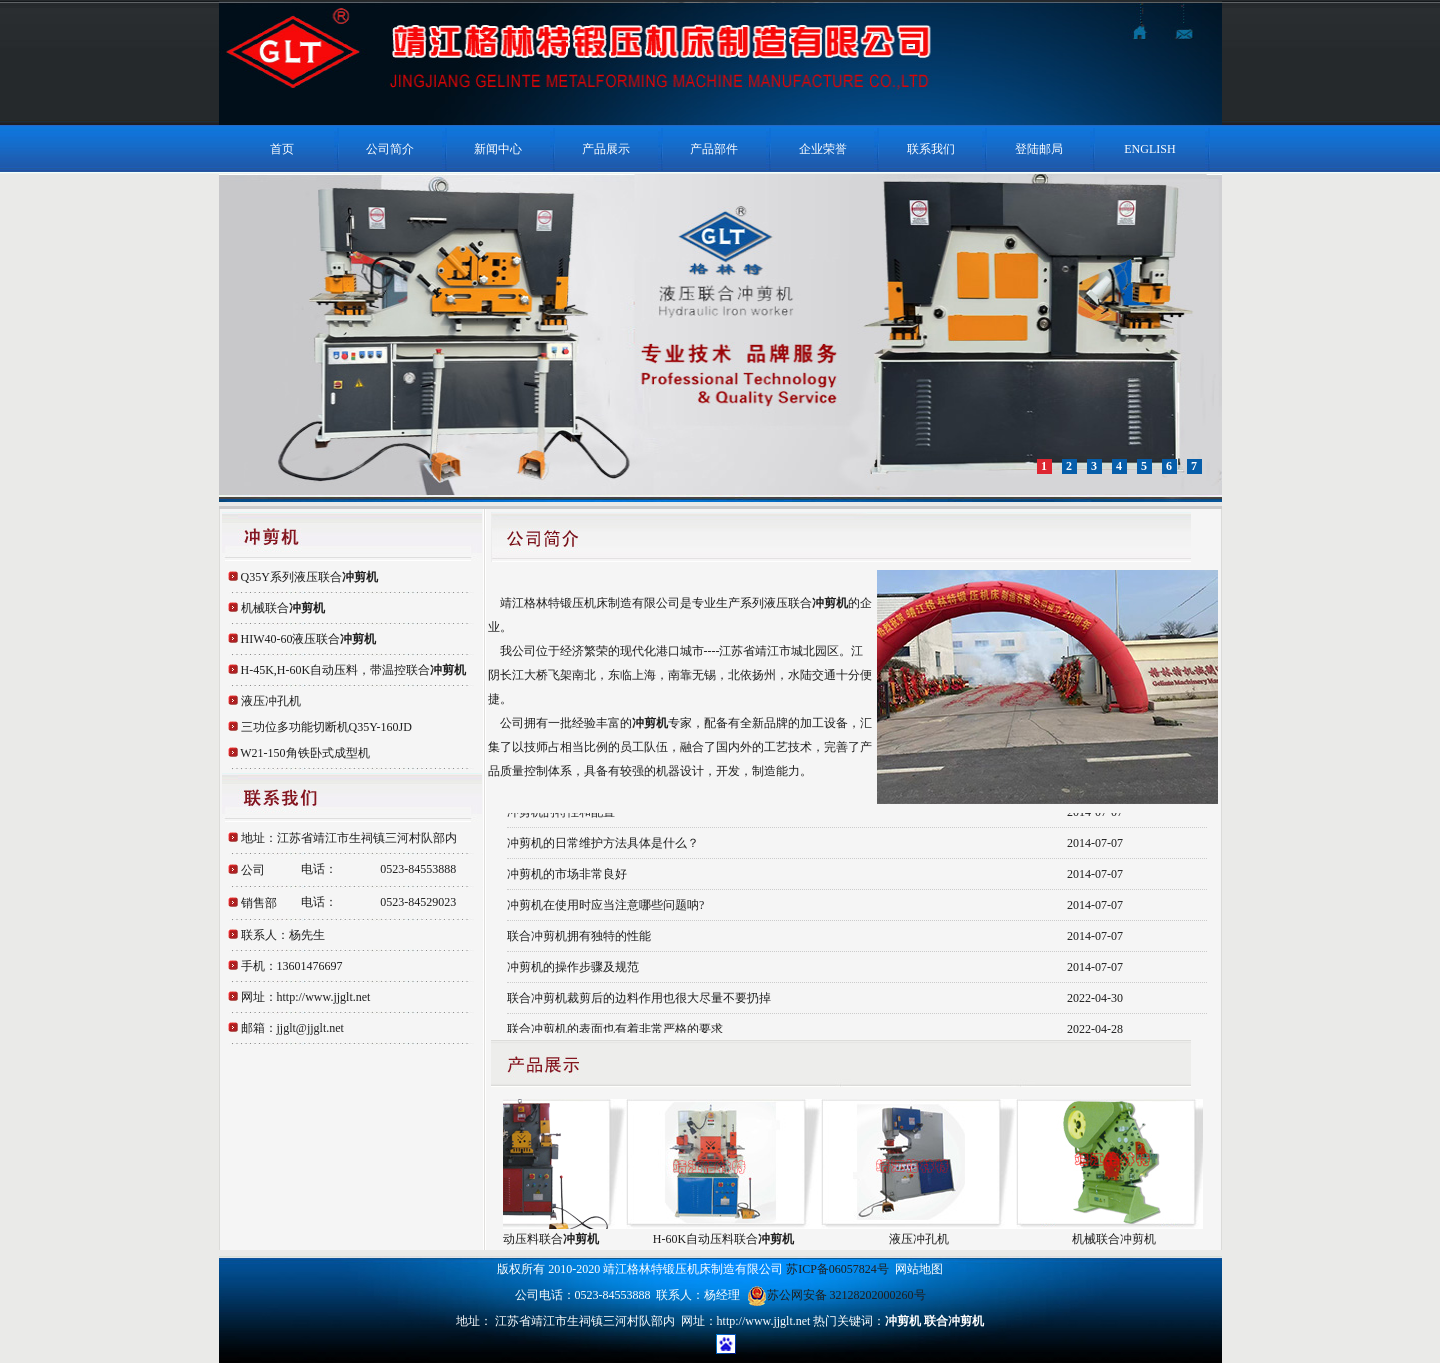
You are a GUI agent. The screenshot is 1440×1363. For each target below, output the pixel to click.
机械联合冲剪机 (1119, 1239)
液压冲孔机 (271, 701)
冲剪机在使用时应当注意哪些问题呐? (605, 906)
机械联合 (283, 608)
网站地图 (919, 1269)
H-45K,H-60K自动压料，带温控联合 (354, 670)
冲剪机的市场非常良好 (567, 875)
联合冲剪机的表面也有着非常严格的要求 (615, 1030)
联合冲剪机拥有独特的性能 (579, 937)
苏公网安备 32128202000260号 (836, 1295)
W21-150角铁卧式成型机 (304, 753)
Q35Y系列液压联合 (309, 577)
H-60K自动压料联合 (728, 1239)
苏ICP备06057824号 (837, 1269)
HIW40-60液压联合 (309, 639)
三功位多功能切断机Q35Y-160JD (326, 727)
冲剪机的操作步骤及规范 (573, 968)
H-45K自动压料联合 (533, 1239)
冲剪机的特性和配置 (561, 813)
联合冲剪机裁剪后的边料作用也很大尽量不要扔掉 (639, 999)
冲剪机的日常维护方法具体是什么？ (603, 844)
